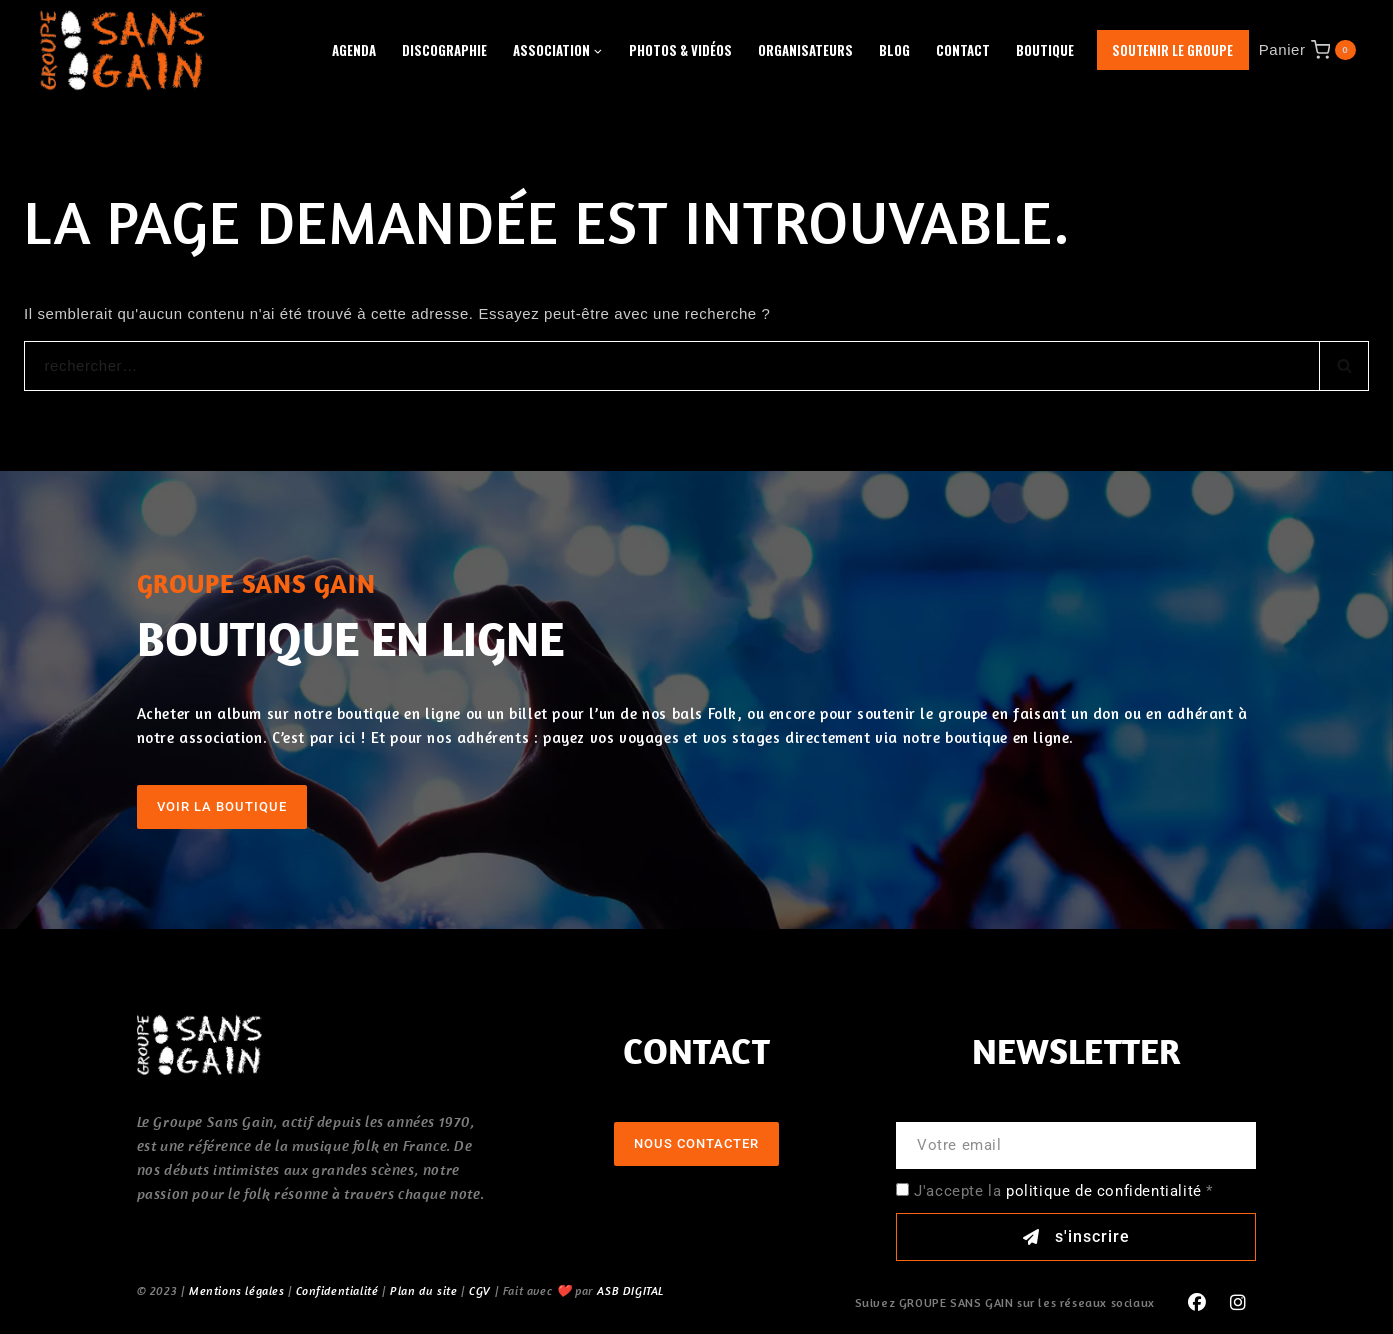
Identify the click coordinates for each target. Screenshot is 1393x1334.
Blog (894, 50)
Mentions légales (237, 1290)
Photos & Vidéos (680, 50)
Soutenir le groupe (1172, 50)
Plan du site (423, 1290)
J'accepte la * (1063, 1191)
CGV (480, 1290)
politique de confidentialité (1104, 1191)
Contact (963, 50)
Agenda (354, 50)
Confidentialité (337, 1290)
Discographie (444, 50)
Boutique (1045, 50)
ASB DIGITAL (630, 1290)
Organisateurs (805, 50)
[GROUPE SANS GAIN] (123, 49)
